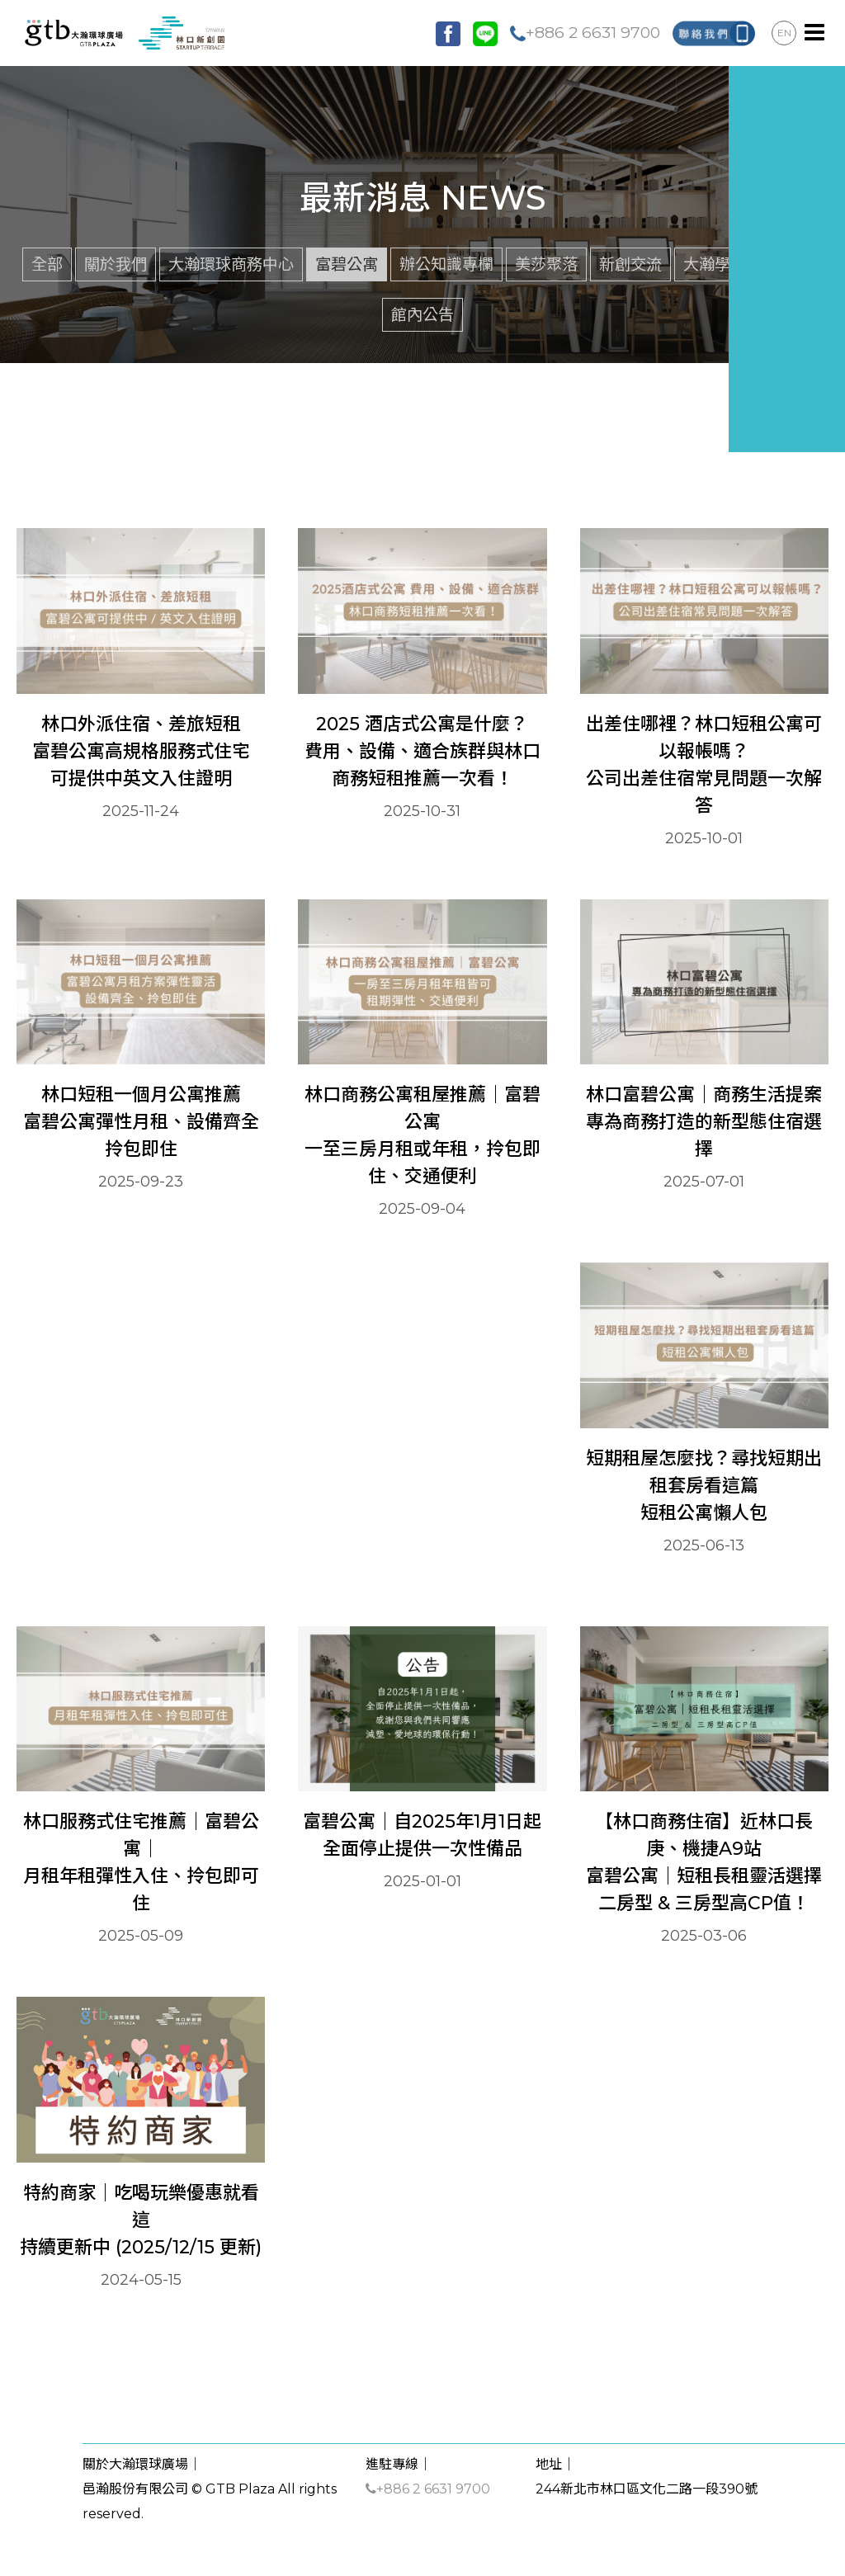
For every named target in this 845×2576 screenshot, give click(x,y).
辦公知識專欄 (446, 264)
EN (784, 32)
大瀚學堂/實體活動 (748, 264)
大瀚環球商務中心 (231, 264)
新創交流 (630, 264)
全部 (47, 264)
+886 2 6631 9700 (585, 32)
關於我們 (115, 264)
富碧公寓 (346, 264)
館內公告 (422, 314)
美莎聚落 (546, 264)
